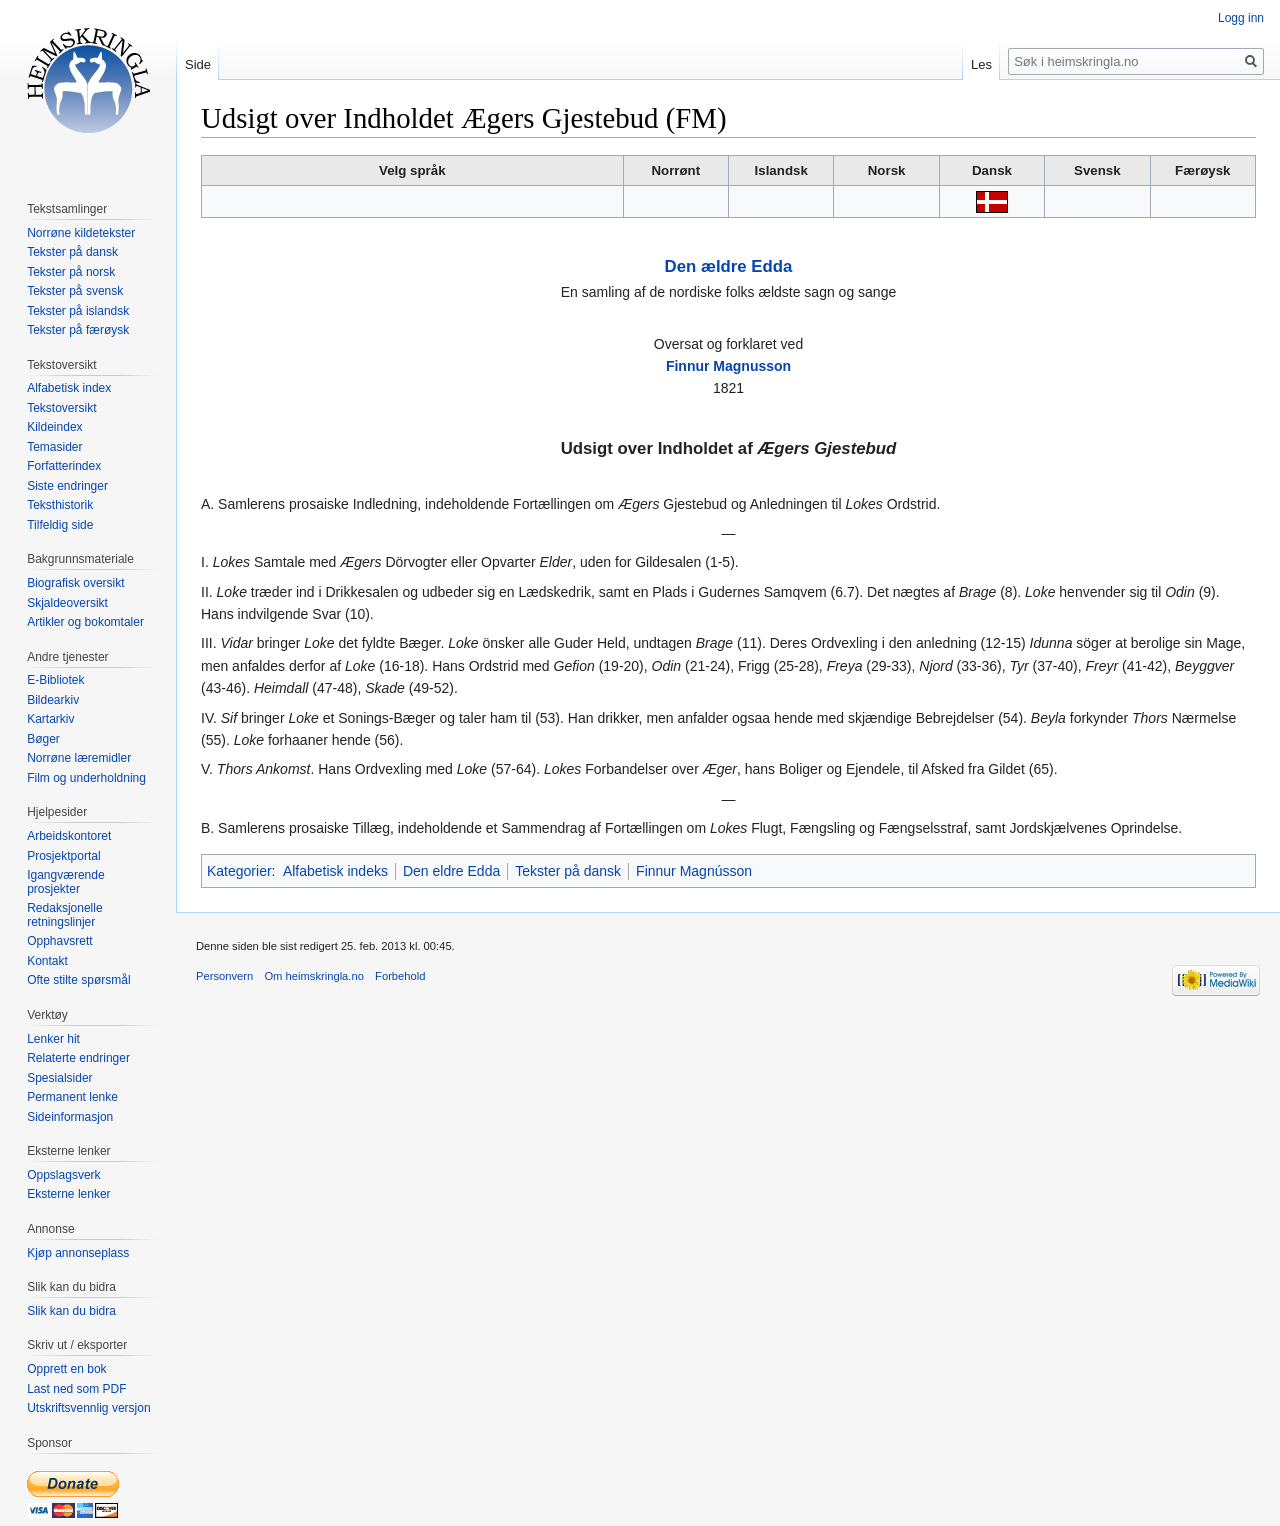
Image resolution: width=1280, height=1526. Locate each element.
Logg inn (1241, 18)
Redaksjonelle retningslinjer (64, 915)
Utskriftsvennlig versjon (88, 1408)
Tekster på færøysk (78, 330)
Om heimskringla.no (313, 976)
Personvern (224, 976)
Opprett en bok (66, 1369)
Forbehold (400, 976)
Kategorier (239, 871)
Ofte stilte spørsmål (78, 980)
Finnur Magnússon (694, 871)
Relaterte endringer (78, 1058)
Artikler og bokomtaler (85, 622)
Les (981, 64)
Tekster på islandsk (78, 311)
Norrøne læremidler (79, 758)
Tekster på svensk (75, 291)
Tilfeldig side (60, 525)
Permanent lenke (72, 1097)
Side (198, 64)
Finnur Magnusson (728, 366)
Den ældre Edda (729, 266)
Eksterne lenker (68, 1194)
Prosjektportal (63, 856)
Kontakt (47, 961)
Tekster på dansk (568, 871)
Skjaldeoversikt (67, 603)
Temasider (54, 447)
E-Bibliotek (55, 680)
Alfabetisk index (69, 388)
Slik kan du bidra (71, 1311)
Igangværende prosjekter (65, 882)
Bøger (43, 739)
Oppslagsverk (63, 1175)
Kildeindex (54, 427)
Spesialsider (59, 1078)
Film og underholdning (86, 778)
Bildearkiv (53, 700)
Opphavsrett (59, 941)
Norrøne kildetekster (81, 233)
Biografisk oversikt (75, 583)
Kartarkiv (50, 719)
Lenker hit (53, 1039)
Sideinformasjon (70, 1117)
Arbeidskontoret (69, 836)
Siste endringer (67, 486)
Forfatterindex (64, 466)
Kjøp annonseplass (78, 1253)
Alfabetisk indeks (335, 871)
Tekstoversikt (61, 408)
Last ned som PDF (76, 1389)
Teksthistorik (60, 505)
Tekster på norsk (71, 272)
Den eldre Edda (451, 871)
